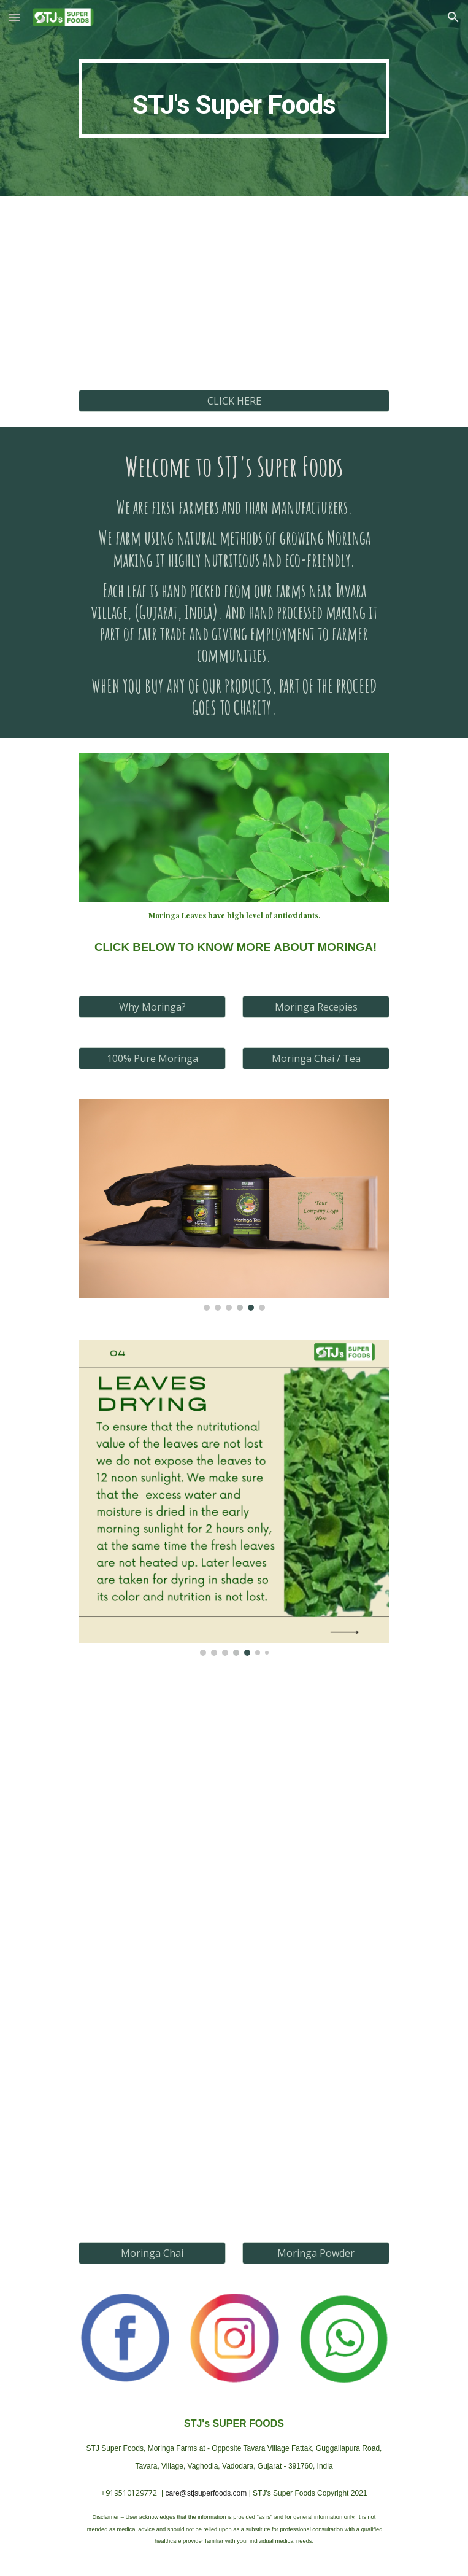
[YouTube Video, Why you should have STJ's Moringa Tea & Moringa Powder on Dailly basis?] (234, 2149)
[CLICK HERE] (234, 400)
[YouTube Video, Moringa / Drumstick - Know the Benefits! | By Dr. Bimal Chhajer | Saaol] (234, 1743)
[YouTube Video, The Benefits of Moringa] (234, 2018)
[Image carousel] (234, 1205)
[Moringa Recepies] (316, 1006)
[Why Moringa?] (152, 1006)
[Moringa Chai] (152, 2253)
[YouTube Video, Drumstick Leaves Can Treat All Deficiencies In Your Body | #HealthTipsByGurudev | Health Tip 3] (234, 1876)
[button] (14, 17)
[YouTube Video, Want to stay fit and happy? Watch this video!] (234, 294)
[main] (234, 98)
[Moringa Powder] (316, 2253)
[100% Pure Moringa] (152, 1058)
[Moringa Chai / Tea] (316, 1058)
